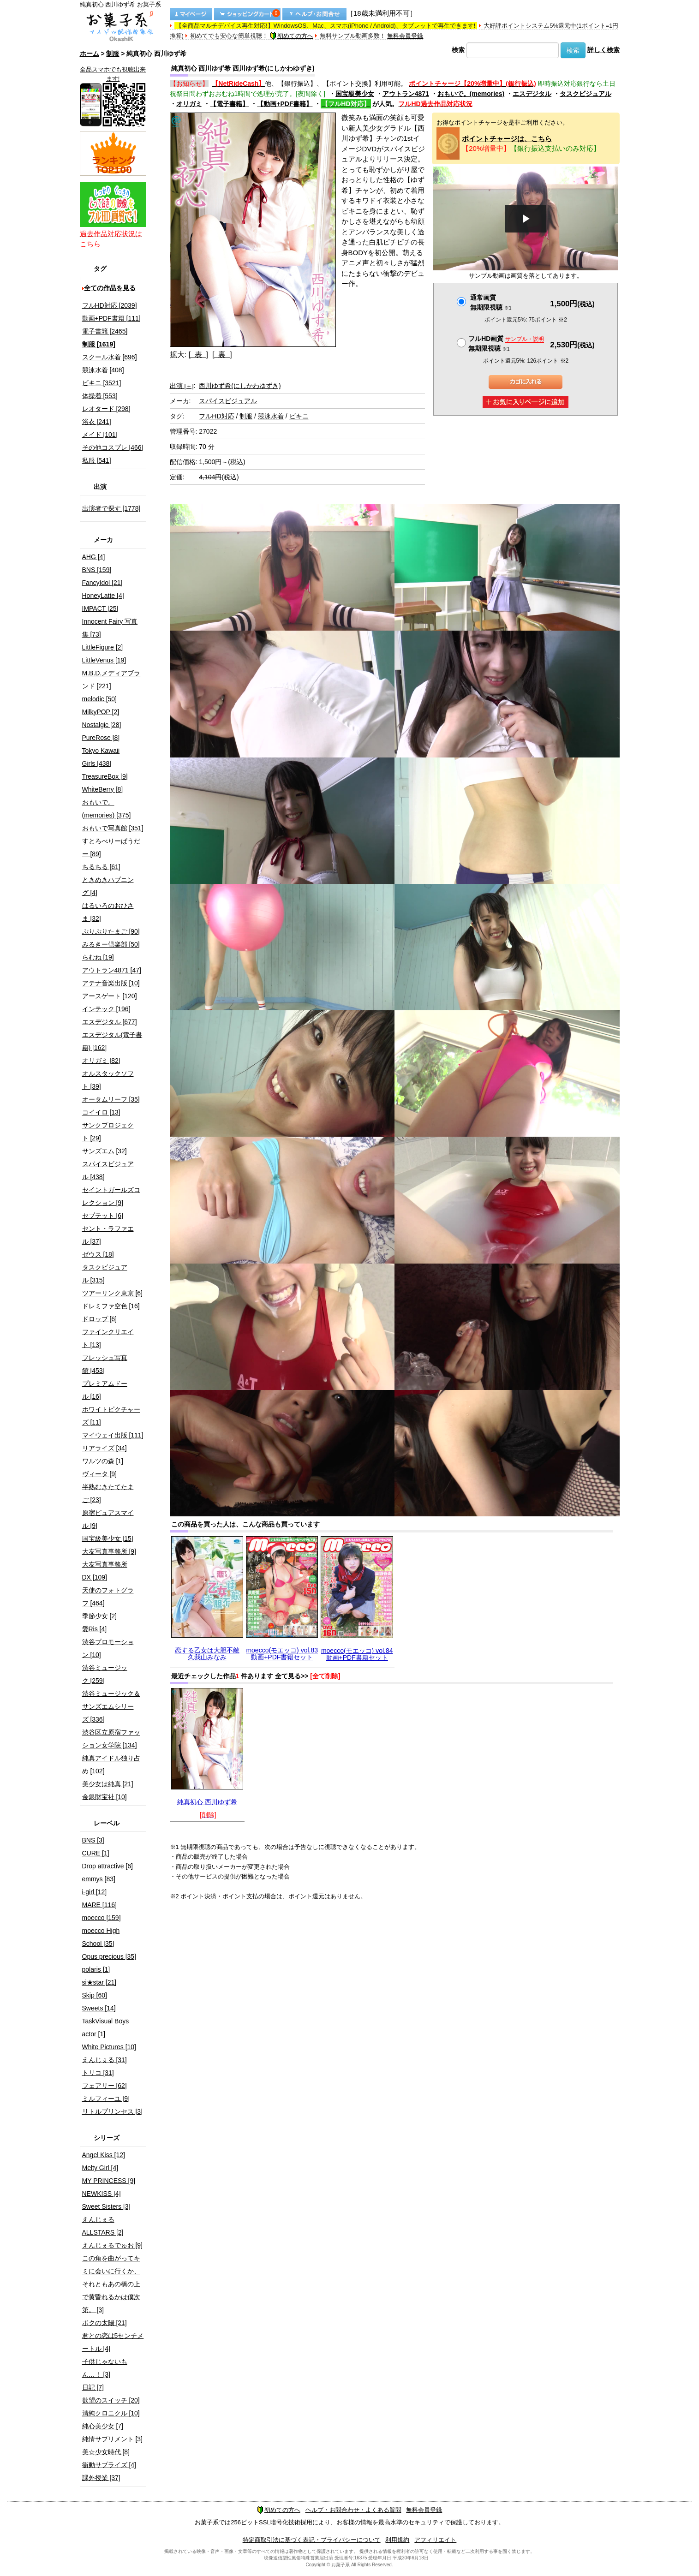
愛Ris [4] (94, 1629)
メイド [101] (100, 434)
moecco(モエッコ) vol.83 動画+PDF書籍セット (282, 1653)
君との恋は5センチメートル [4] (113, 2342)
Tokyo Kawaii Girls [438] (101, 757)
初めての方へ (291, 35)
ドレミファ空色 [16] (111, 1306)
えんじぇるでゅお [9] (112, 2245)
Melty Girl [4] (100, 2167)
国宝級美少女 (354, 93)
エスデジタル (532, 93)
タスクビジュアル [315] (104, 1274)
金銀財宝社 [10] (104, 1797)
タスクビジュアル (585, 93)
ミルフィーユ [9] (106, 2098)
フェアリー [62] (104, 2085)
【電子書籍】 (229, 103)
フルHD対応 (216, 416)
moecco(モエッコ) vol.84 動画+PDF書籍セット (357, 1654)
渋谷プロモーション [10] (108, 1648)
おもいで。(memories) (470, 93)
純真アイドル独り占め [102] (111, 1764)
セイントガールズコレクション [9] (111, 1196)
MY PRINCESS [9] (109, 2180)
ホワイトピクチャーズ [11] (111, 1416)
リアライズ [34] (104, 1448)
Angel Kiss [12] (103, 2155)
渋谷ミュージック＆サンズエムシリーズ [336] (111, 1706)
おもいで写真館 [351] (112, 828)
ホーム (89, 53)
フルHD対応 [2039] (109, 305)
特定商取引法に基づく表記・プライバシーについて (312, 2539)
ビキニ (299, 416)
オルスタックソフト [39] (108, 1080)
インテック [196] (106, 1009)
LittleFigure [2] (102, 647)
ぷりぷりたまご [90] (111, 931)
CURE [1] (95, 1853)
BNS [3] (93, 1840)
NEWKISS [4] (101, 2193)
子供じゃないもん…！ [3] (104, 2368)
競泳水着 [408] (103, 370)
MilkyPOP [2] (100, 712)
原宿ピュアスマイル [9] (108, 1519)
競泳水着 (271, 416)
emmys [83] (98, 1879)
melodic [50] (99, 699)
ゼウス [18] (98, 1254)
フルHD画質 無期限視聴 (506, 343)
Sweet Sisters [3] (106, 2206)
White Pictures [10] (109, 2047)
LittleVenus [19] (104, 660)
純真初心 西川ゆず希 (207, 1802)
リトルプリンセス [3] (112, 2111)
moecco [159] (101, 1917)
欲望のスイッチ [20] (111, 2400)
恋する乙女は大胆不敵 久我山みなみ (207, 1653)
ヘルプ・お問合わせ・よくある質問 (353, 2509)
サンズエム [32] (104, 1151)
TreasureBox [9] (105, 776)
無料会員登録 (405, 35)
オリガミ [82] (101, 1060)
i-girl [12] (94, 1892)
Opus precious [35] (109, 1956)
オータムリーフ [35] (111, 1099)
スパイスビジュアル (228, 401)
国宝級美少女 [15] (107, 1538)
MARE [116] (99, 1904)
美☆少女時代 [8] (106, 2452)
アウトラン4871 (405, 93)
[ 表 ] (198, 354)
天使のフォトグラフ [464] (108, 1596)
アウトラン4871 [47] (111, 970)
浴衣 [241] (96, 421)
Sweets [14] (99, 2008)
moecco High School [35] (101, 1937)
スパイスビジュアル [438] (108, 1170)
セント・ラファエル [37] (108, 1235)
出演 (182, 385)
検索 (458, 50)
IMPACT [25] (100, 608)
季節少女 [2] (99, 1616)
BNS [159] (97, 569)
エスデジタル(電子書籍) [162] (112, 1041)
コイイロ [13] (101, 1112)
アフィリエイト (435, 2539)
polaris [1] (96, 1969)
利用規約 (397, 2539)
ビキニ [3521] (101, 383)
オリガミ (189, 103)
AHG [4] (93, 557)
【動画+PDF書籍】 (284, 103)
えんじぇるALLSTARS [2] (103, 2226)
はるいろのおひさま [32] (108, 912)
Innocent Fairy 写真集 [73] (110, 628)
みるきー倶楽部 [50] (111, 944)
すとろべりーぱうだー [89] (111, 847)
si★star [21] (99, 1982)
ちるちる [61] (101, 867)
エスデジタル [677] (109, 1022)
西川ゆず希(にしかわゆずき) (240, 385)
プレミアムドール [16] (104, 1390)
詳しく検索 (603, 50)
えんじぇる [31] (104, 2059)
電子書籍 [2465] (105, 331)
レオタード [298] (106, 408)
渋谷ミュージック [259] (104, 1674)
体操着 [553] (100, 396)
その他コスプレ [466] (112, 447)
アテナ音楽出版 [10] (111, 983)
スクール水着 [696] (109, 357)
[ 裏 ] (222, 354)
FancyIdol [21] (102, 582)
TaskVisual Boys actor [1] (105, 2027)
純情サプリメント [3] (112, 2439)
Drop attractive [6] (107, 1866)
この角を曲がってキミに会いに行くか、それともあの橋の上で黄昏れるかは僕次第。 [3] (111, 2284)
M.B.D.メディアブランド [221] (111, 679)
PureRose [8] (101, 737)
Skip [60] (94, 1995)
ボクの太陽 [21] (104, 2322)
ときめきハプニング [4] (108, 886)
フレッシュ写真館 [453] (104, 1364)
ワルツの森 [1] (102, 1461)
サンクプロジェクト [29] (108, 1131)
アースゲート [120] (109, 996)
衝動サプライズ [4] (109, 2465)
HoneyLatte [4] (103, 595)
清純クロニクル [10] (111, 2413)
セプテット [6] (102, 1215)
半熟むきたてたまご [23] (108, 1493)
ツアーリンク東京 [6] (112, 1293)
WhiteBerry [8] (102, 789)
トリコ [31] (98, 2072)
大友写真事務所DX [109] (104, 1571)
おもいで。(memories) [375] (106, 809)
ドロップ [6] (99, 1319)
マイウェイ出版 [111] (112, 1435)
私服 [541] (96, 460)
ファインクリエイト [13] (108, 1338)
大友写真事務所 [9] (109, 1551)
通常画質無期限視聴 (490, 302)
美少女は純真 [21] (107, 1784)
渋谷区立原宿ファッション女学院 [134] (111, 1739)
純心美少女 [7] (102, 2426)
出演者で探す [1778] (111, 508)
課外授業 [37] (101, 2477)
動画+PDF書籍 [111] (111, 318)
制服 (112, 53)
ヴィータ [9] (99, 1474)
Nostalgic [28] (101, 724)
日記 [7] (93, 2387)
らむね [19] (98, 957)
